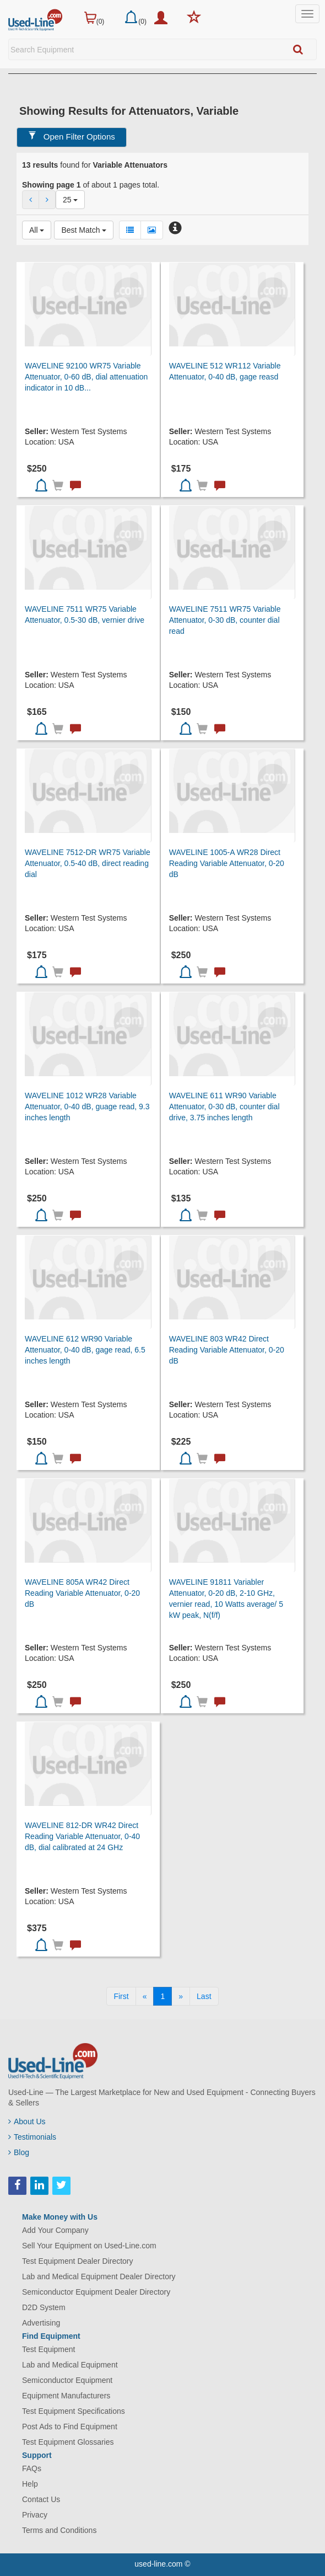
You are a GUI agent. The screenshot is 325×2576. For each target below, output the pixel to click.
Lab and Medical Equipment (70, 2364)
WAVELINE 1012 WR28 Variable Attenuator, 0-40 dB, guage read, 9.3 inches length (87, 1106)
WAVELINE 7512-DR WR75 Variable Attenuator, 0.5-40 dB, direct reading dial (87, 863)
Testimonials (32, 2137)
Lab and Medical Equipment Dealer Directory (99, 2276)
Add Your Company (55, 2230)
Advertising (41, 2322)
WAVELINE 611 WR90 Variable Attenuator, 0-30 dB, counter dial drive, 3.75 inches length (224, 1106)
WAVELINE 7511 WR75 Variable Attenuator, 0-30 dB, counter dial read (225, 620)
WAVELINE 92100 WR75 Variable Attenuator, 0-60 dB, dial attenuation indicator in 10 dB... (86, 376)
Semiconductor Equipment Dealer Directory (96, 2292)
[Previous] (145, 1996)
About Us (27, 2121)
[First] (121, 1996)
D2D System (44, 2307)
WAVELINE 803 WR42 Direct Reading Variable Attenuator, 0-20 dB (226, 1349)
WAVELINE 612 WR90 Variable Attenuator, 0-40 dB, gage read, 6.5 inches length (85, 1349)
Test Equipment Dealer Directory (77, 2261)
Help (30, 2483)
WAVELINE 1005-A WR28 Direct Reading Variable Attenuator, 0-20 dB (226, 863)
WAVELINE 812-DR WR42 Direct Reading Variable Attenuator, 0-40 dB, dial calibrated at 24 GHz (82, 1836)
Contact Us (41, 2499)
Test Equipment (48, 2349)
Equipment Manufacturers (66, 2395)
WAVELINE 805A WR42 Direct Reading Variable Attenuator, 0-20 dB (82, 1593)
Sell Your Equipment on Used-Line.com (89, 2245)
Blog (18, 2152)
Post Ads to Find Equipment (69, 2426)
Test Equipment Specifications (73, 2411)
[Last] (203, 1996)
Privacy (34, 2514)
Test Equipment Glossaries (68, 2442)
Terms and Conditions (59, 2530)
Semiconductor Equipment (67, 2380)
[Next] (180, 1996)
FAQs (31, 2468)
